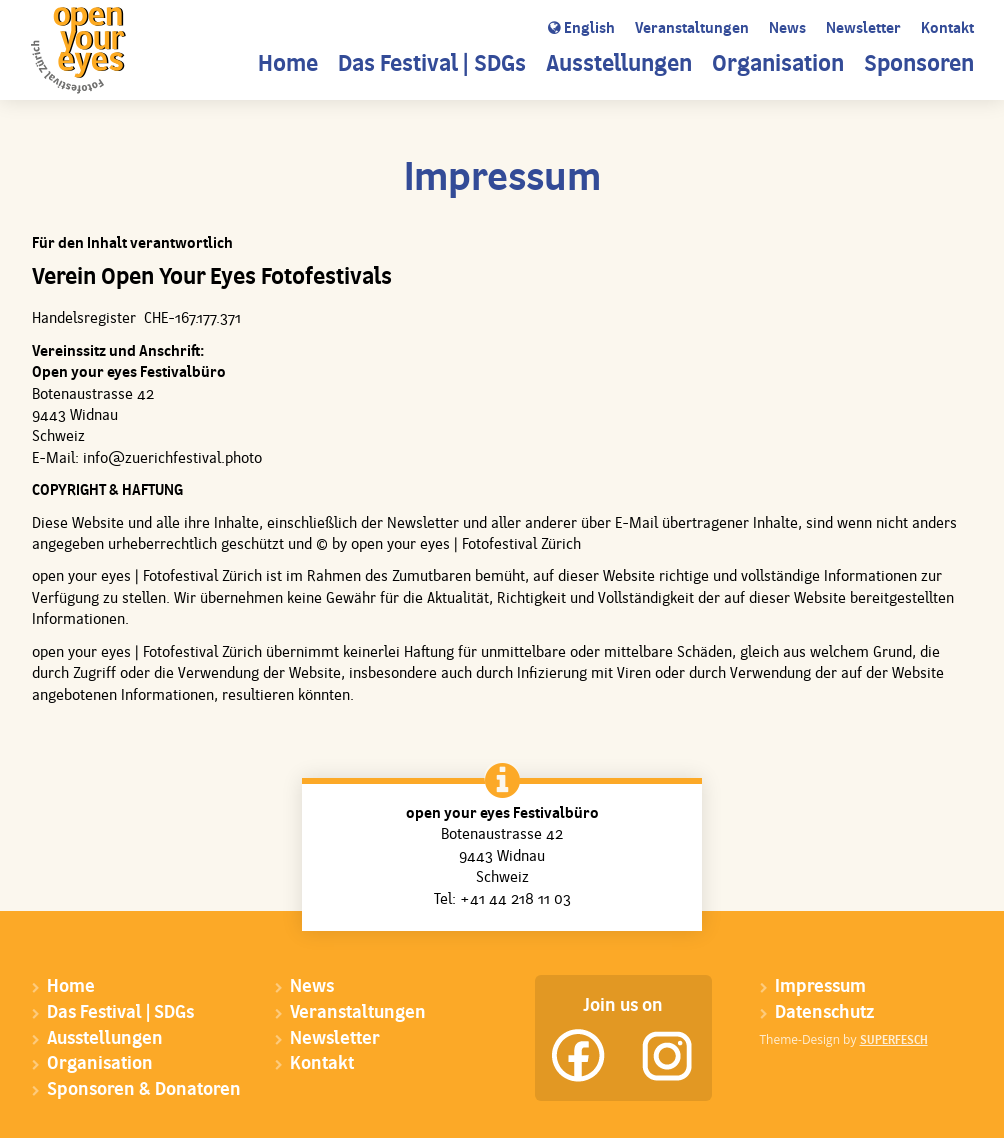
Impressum (820, 987)
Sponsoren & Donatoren (144, 1090)
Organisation (778, 65)
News (787, 29)
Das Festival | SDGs (432, 65)
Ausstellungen (619, 65)
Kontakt (947, 29)
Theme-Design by (844, 1039)
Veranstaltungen (692, 29)
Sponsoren (919, 65)
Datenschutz (824, 1013)
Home (288, 65)
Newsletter (863, 29)
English (581, 29)
